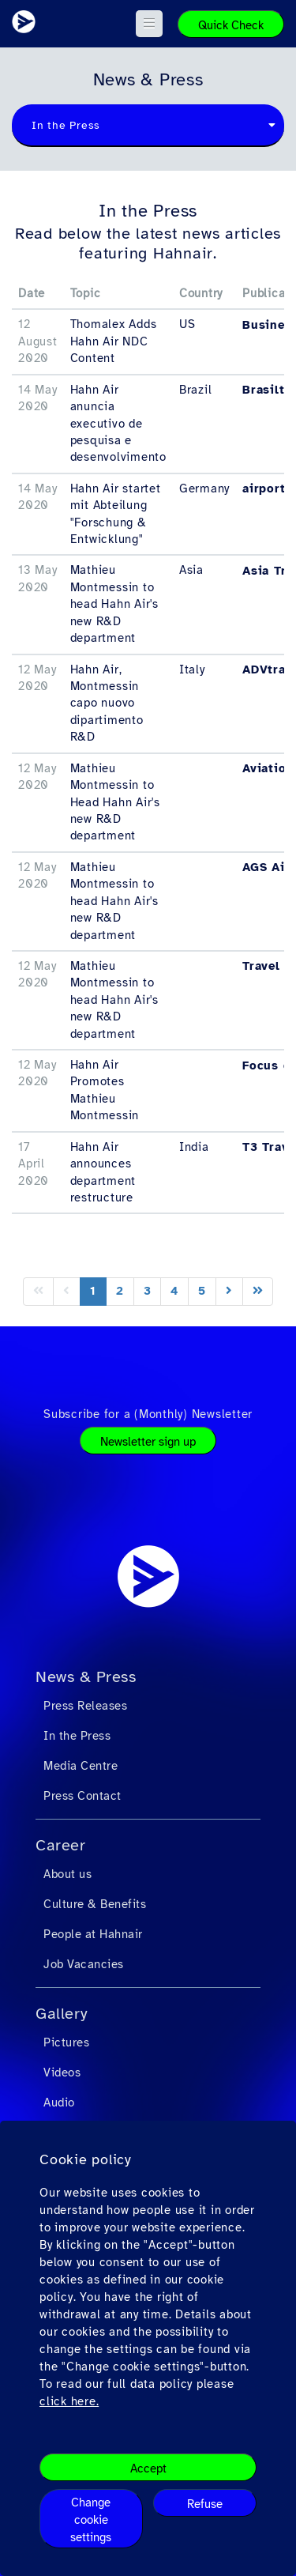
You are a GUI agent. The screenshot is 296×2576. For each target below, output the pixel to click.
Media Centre (80, 1766)
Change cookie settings (90, 2519)
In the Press (77, 1736)
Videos (62, 2072)
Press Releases (85, 1706)
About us (67, 1874)
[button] (149, 23)
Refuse (205, 2504)
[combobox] (148, 125)
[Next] (229, 1291)
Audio (59, 2102)
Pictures (66, 2042)
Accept (148, 2468)
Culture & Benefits (94, 1904)
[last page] (258, 1291)
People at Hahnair (93, 1934)
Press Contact (82, 1796)
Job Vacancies (83, 1964)
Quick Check (231, 25)
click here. (69, 2401)
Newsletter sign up (148, 1442)
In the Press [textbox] (66, 125)
